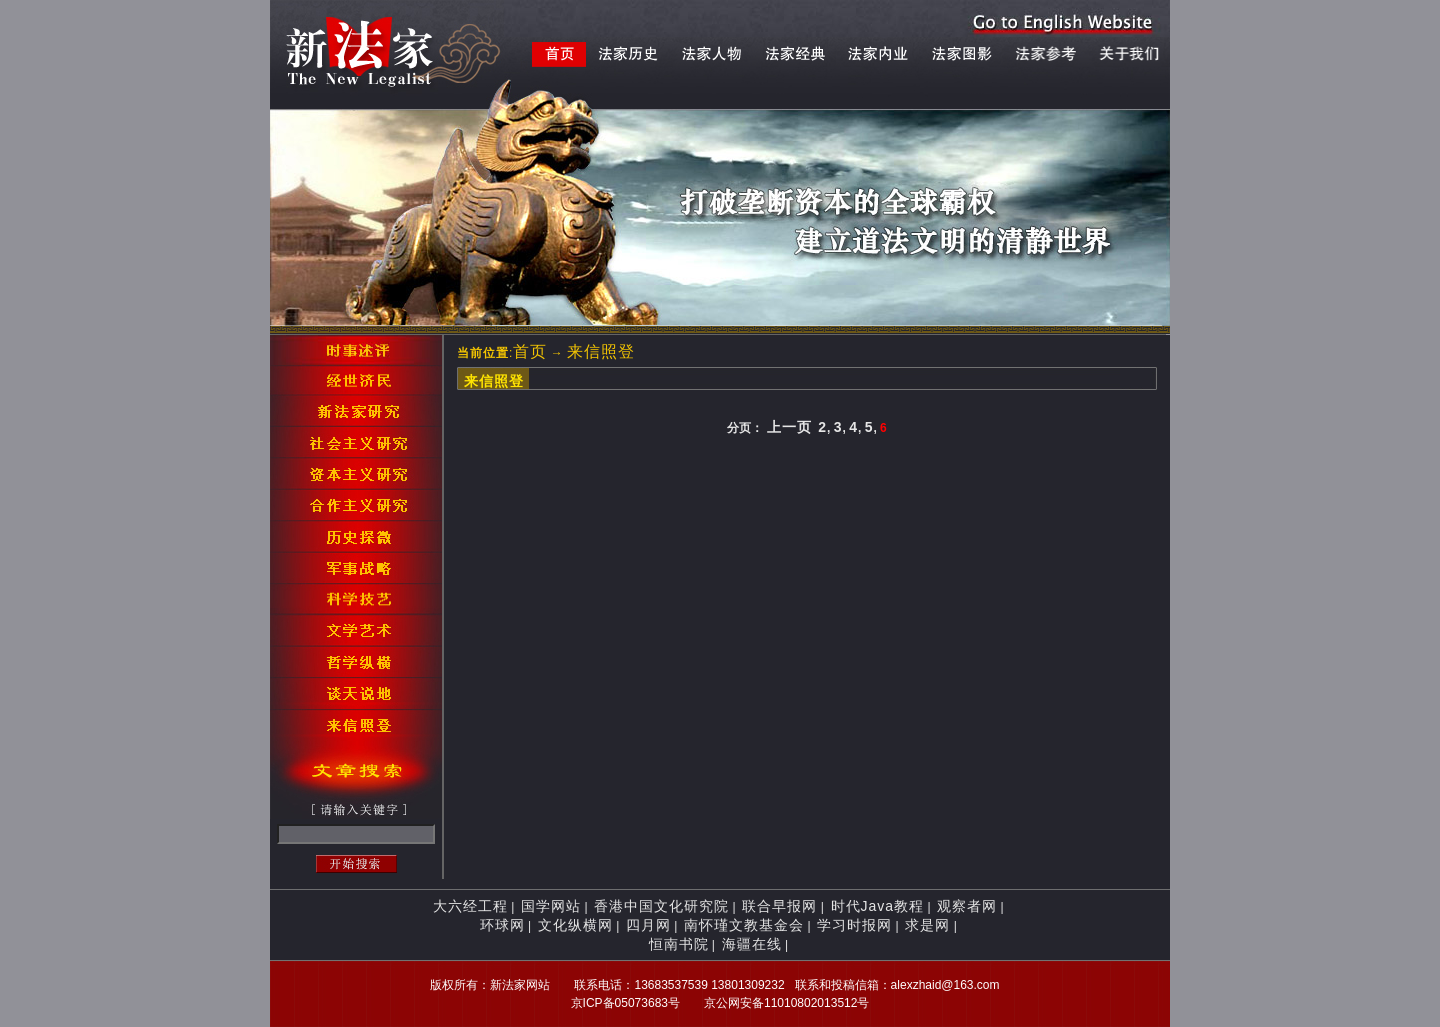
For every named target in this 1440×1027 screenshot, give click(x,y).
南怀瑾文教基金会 (744, 925)
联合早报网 (779, 906)
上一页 (789, 427)
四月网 (648, 925)
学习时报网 (854, 925)
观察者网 (967, 906)
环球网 (502, 925)
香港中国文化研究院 (661, 906)
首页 (530, 351)
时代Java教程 (878, 906)
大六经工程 (470, 906)
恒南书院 (679, 944)
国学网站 (551, 906)
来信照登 (601, 351)
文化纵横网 (575, 925)
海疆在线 (752, 944)
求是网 (927, 925)
